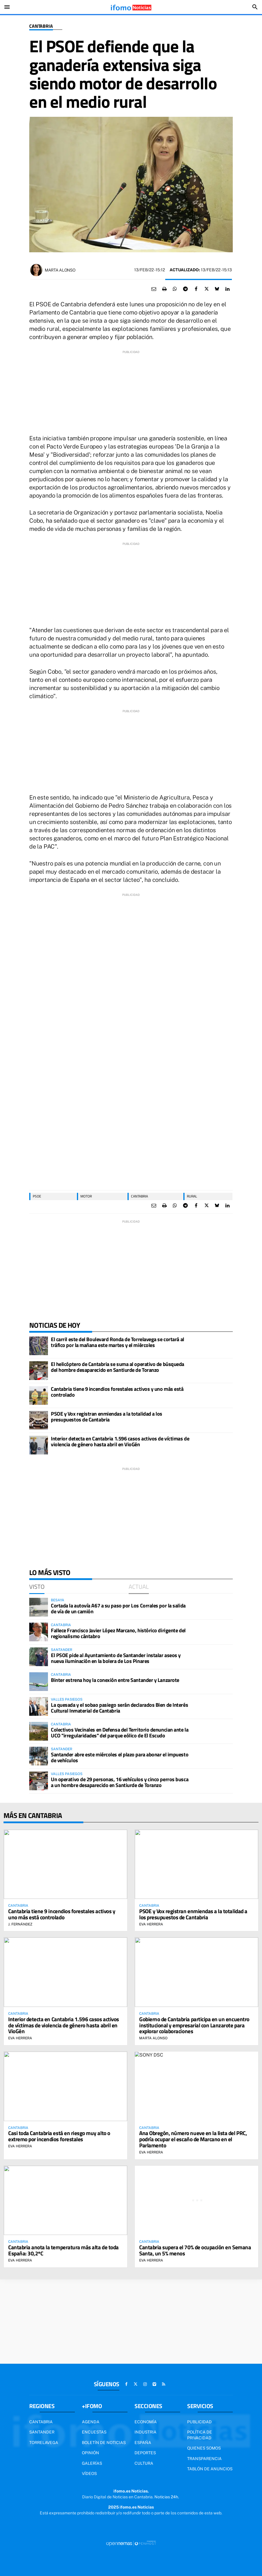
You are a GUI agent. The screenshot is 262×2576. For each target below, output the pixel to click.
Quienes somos (204, 2448)
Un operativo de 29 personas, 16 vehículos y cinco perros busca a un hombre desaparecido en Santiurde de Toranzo (119, 1782)
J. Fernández (20, 1924)
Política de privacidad (199, 2435)
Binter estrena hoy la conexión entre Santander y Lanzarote (115, 1680)
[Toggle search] (255, 7)
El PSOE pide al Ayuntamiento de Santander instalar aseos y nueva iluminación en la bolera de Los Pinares (116, 1658)
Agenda (90, 2421)
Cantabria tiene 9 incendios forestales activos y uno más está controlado (117, 1392)
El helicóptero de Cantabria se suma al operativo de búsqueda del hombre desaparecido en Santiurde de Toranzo (117, 1367)
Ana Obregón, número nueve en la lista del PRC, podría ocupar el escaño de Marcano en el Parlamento (193, 2139)
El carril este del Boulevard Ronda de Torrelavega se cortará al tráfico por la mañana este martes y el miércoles (117, 1342)
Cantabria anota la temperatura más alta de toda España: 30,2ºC (63, 2250)
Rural (192, 1196)
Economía (146, 2421)
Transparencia (204, 2458)
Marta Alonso (60, 270)
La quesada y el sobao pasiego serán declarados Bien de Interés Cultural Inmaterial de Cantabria (119, 1708)
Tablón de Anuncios (209, 2469)
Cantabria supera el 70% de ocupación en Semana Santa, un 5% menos (195, 2250)
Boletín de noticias (104, 2442)
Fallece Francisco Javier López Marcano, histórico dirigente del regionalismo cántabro (118, 1633)
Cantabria (41, 26)
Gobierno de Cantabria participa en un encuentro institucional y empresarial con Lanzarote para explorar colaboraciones (194, 2025)
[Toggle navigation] (7, 7)
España (143, 2442)
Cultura (144, 2463)
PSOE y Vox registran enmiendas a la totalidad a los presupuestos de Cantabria (106, 1416)
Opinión (90, 2452)
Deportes (145, 2452)
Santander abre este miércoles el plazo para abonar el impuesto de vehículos (119, 1757)
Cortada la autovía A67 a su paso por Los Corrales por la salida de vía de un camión (118, 1608)
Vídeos (89, 2473)
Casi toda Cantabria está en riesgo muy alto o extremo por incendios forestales (59, 2136)
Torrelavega (43, 2442)
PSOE (37, 1196)
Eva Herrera (151, 1924)
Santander (41, 2432)
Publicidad (199, 2421)
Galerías (92, 2463)
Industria (145, 2432)
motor (86, 1196)
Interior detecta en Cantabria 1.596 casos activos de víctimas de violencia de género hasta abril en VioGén (120, 1441)
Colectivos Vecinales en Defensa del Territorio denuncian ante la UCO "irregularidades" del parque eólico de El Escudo (119, 1732)
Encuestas (94, 2432)
